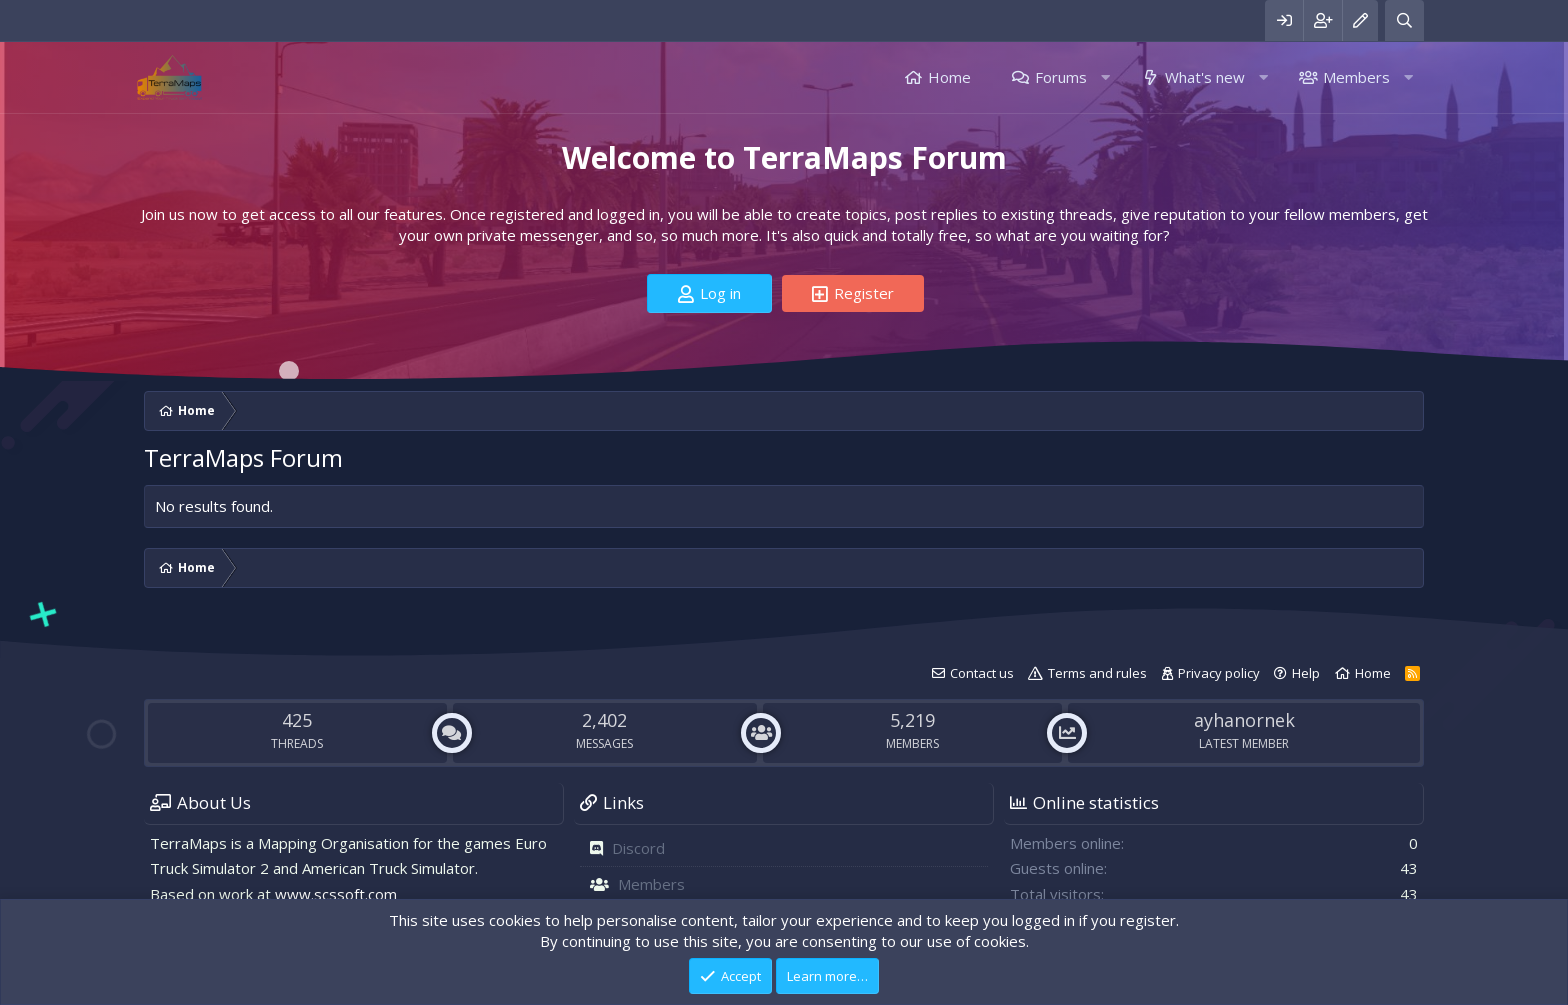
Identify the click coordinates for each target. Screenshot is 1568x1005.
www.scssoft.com (336, 894)
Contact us (982, 673)
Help (1306, 673)
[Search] (1404, 20)
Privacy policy (1219, 673)
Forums (1061, 77)
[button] (1105, 77)
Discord (638, 848)
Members (1356, 77)
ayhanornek (1244, 720)
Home (949, 77)
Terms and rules (1097, 673)
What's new (1205, 77)
